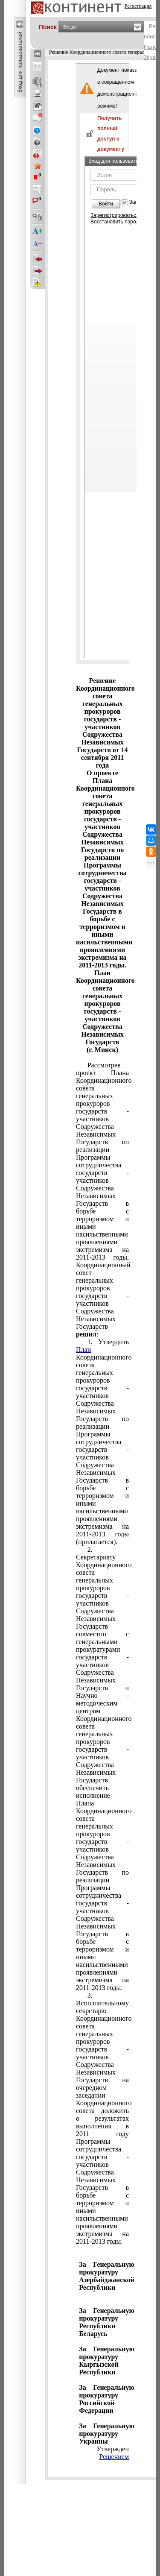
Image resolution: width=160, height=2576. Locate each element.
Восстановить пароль (116, 222)
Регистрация (138, 6)
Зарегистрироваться (114, 215)
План (83, 1349)
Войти (106, 204)
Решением (114, 2456)
